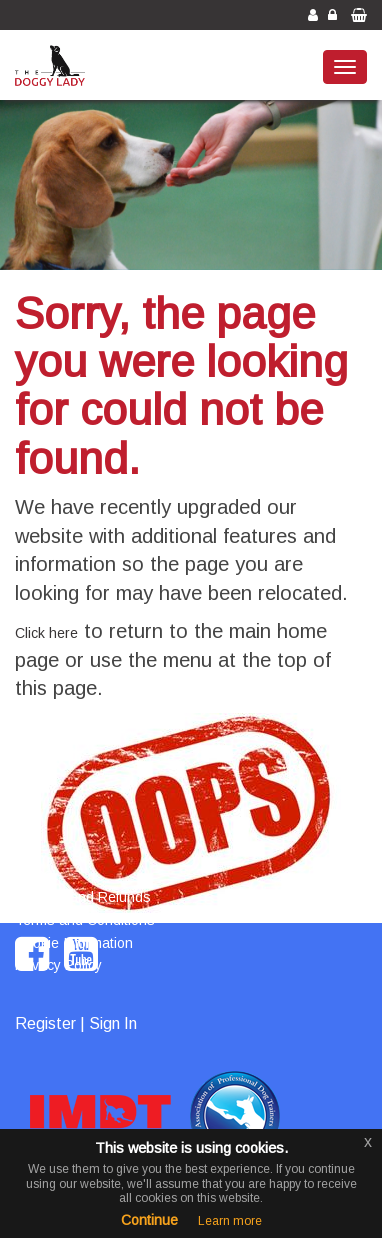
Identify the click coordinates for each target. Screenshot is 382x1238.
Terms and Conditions (85, 920)
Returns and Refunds (83, 897)
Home (33, 874)
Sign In (113, 1023)
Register (45, 1023)
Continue (149, 1220)
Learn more (230, 1221)
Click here (46, 633)
